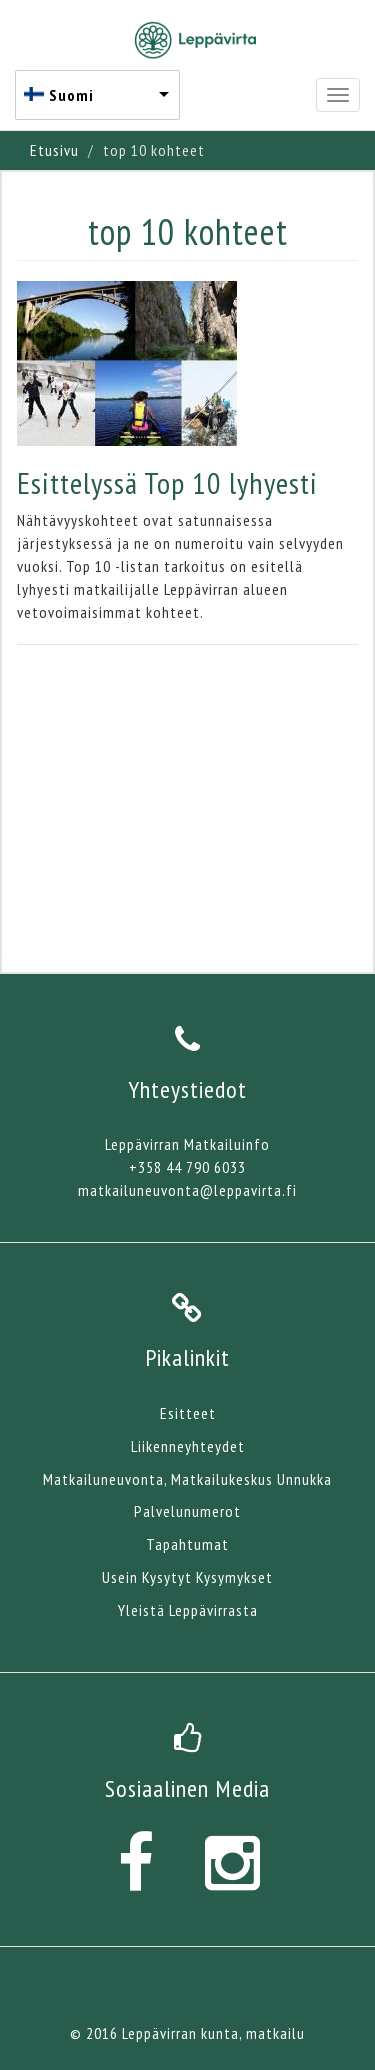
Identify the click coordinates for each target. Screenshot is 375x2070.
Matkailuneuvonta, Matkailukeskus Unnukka (187, 1479)
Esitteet (188, 1413)
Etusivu (54, 150)
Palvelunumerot (187, 1511)
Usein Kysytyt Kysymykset (187, 1577)
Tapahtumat (187, 1544)
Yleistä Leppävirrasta (188, 1610)
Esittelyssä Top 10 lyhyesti (167, 482)
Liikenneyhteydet (188, 1446)
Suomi (71, 95)
